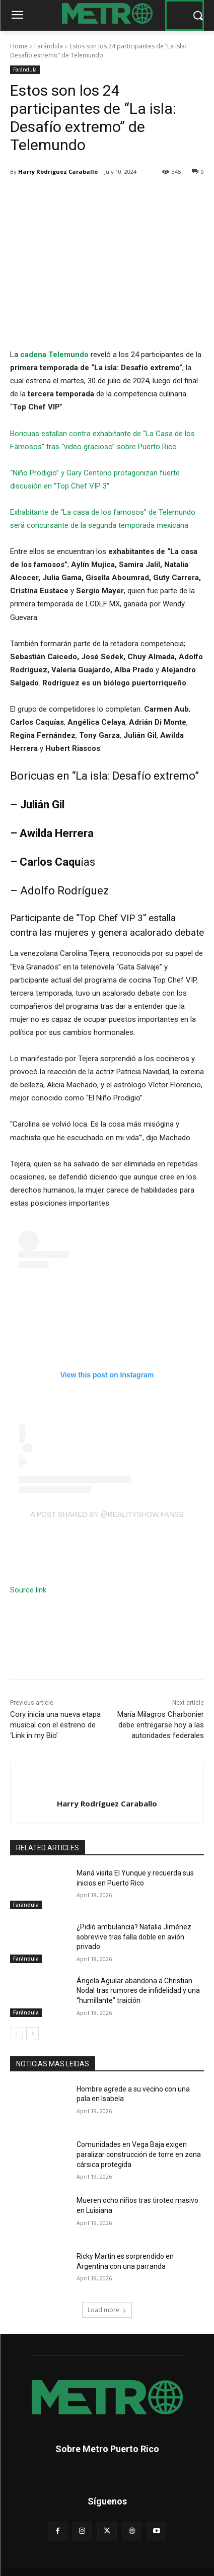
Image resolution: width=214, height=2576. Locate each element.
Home (19, 46)
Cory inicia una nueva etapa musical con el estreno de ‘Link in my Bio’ (55, 1725)
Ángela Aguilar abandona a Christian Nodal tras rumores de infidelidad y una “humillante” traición (138, 1990)
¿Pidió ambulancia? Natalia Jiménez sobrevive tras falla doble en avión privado (134, 1937)
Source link (28, 1589)
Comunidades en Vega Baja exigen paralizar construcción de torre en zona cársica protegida (139, 2154)
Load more (107, 2310)
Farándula (48, 46)
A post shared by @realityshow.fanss (107, 1514)
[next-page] (32, 2033)
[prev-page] (16, 2033)
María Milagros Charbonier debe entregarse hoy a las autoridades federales (160, 1725)
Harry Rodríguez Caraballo (58, 171)
